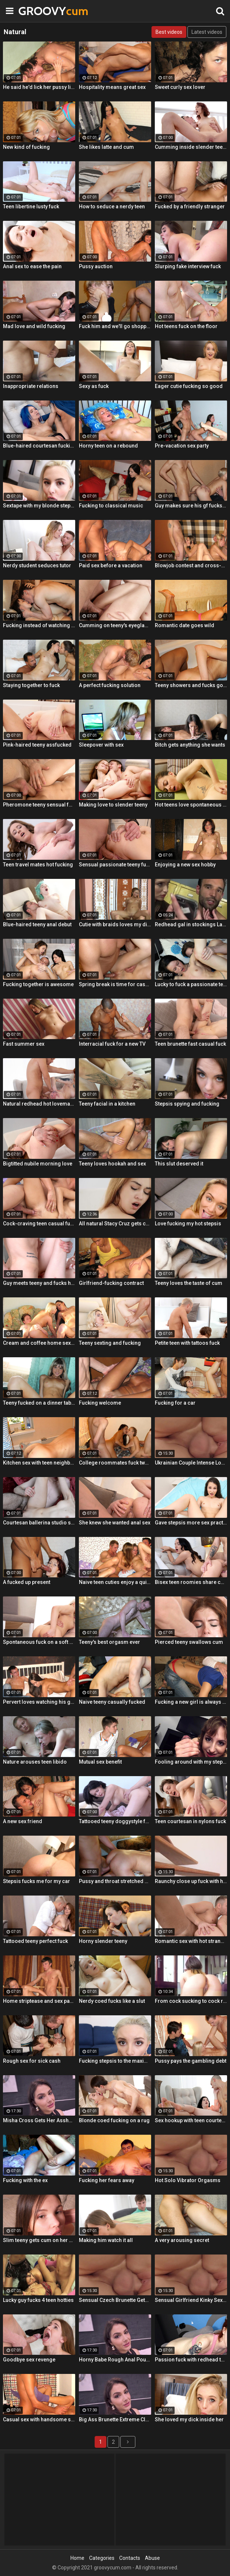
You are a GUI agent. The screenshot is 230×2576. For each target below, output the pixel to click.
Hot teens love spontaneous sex (191, 805)
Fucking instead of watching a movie (39, 625)
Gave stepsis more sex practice (191, 1523)
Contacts (129, 2558)
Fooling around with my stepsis (191, 1762)
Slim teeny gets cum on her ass (39, 2240)
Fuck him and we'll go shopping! (115, 326)
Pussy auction (96, 266)
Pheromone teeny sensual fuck (39, 805)
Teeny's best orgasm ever (109, 1642)
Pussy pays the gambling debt (190, 2061)
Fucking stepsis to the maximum (115, 2061)
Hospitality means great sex (112, 87)
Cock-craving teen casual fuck (39, 1223)
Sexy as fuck (94, 386)
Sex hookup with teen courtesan (191, 2120)
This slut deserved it (179, 1164)
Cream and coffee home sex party (39, 1343)
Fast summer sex (23, 1044)
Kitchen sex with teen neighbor (39, 1463)
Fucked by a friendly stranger (190, 206)
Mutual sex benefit (100, 1762)
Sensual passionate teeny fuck (115, 864)
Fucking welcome (100, 1403)
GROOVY (36, 11)
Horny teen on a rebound (108, 446)
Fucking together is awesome (38, 984)
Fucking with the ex (25, 2180)
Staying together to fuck (31, 685)
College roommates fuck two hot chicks (115, 1463)
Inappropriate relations (30, 386)
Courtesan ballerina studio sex (39, 1523)
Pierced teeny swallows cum (189, 1642)
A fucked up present (26, 1582)
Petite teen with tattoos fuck (187, 1343)
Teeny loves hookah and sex (112, 1164)
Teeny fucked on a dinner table (39, 1403)
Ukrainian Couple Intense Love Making (191, 1463)
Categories (101, 2558)
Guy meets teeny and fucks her (39, 1283)
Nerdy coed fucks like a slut (112, 2001)
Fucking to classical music (111, 506)
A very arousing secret (182, 2240)
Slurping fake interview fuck (188, 266)
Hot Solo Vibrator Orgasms (187, 2180)
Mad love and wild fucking (34, 326)
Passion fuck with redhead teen (191, 2360)
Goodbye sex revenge (29, 2360)
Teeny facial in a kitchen (107, 1104)
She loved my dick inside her (189, 2419)
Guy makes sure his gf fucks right (191, 506)
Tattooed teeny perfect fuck (35, 1941)
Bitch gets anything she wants (190, 745)
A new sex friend (22, 1821)
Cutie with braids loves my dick (115, 924)
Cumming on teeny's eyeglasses (115, 625)
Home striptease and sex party (39, 2001)
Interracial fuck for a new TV (112, 1044)
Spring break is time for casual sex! (115, 984)
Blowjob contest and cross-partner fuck (191, 565)
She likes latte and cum (106, 147)
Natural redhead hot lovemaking (39, 1104)
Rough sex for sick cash (32, 2061)
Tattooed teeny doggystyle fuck (115, 1821)
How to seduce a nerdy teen (112, 206)
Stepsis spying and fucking (187, 1104)
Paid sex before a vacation (110, 565)
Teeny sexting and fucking (110, 1343)
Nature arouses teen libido (35, 1762)
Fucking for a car (175, 1403)
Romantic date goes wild (184, 625)
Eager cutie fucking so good (189, 386)
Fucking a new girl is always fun (191, 1702)
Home (77, 2558)
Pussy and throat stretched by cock (115, 1881)
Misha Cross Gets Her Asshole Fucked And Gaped (39, 2120)
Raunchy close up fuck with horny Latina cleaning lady (191, 1881)
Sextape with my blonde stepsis (39, 506)
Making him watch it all (106, 2240)
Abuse (152, 2558)
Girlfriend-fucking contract (111, 1283)
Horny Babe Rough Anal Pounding (115, 2360)
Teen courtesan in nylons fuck (190, 1821)
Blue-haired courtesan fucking (39, 446)
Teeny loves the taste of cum (188, 1283)
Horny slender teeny (103, 1941)
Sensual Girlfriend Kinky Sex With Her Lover (191, 2300)
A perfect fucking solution (109, 685)
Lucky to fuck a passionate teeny (191, 984)
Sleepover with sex (101, 745)
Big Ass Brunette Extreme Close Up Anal (115, 2419)
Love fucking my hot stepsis (188, 1223)
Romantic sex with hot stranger (191, 1941)
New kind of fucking (26, 147)
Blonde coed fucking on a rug (114, 2120)
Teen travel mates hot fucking (38, 864)
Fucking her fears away (106, 2180)
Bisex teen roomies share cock (191, 1582)
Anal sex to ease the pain (32, 266)
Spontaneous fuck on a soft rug (39, 1642)
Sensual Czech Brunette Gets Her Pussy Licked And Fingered (115, 2300)
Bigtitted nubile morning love (37, 1164)
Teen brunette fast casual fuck (190, 1044)
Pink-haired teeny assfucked (37, 745)
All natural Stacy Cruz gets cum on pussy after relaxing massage (115, 1223)
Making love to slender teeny (113, 805)
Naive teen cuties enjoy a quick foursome (115, 1582)
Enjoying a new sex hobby (185, 864)
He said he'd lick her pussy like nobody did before (39, 87)
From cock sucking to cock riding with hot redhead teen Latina (191, 2001)
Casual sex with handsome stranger (39, 2419)
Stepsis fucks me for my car (36, 1881)
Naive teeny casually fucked (112, 1702)
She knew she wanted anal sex (114, 1523)
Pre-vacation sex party (182, 446)
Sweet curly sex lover (180, 87)
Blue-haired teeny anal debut (37, 924)
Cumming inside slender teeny (191, 147)
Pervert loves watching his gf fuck (39, 1702)
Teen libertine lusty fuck (31, 206)
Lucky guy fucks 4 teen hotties (38, 2300)
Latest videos (206, 32)
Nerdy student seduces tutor (37, 565)
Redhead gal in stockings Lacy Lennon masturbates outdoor (191, 924)
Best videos (169, 32)
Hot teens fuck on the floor (186, 326)
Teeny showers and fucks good (191, 685)
